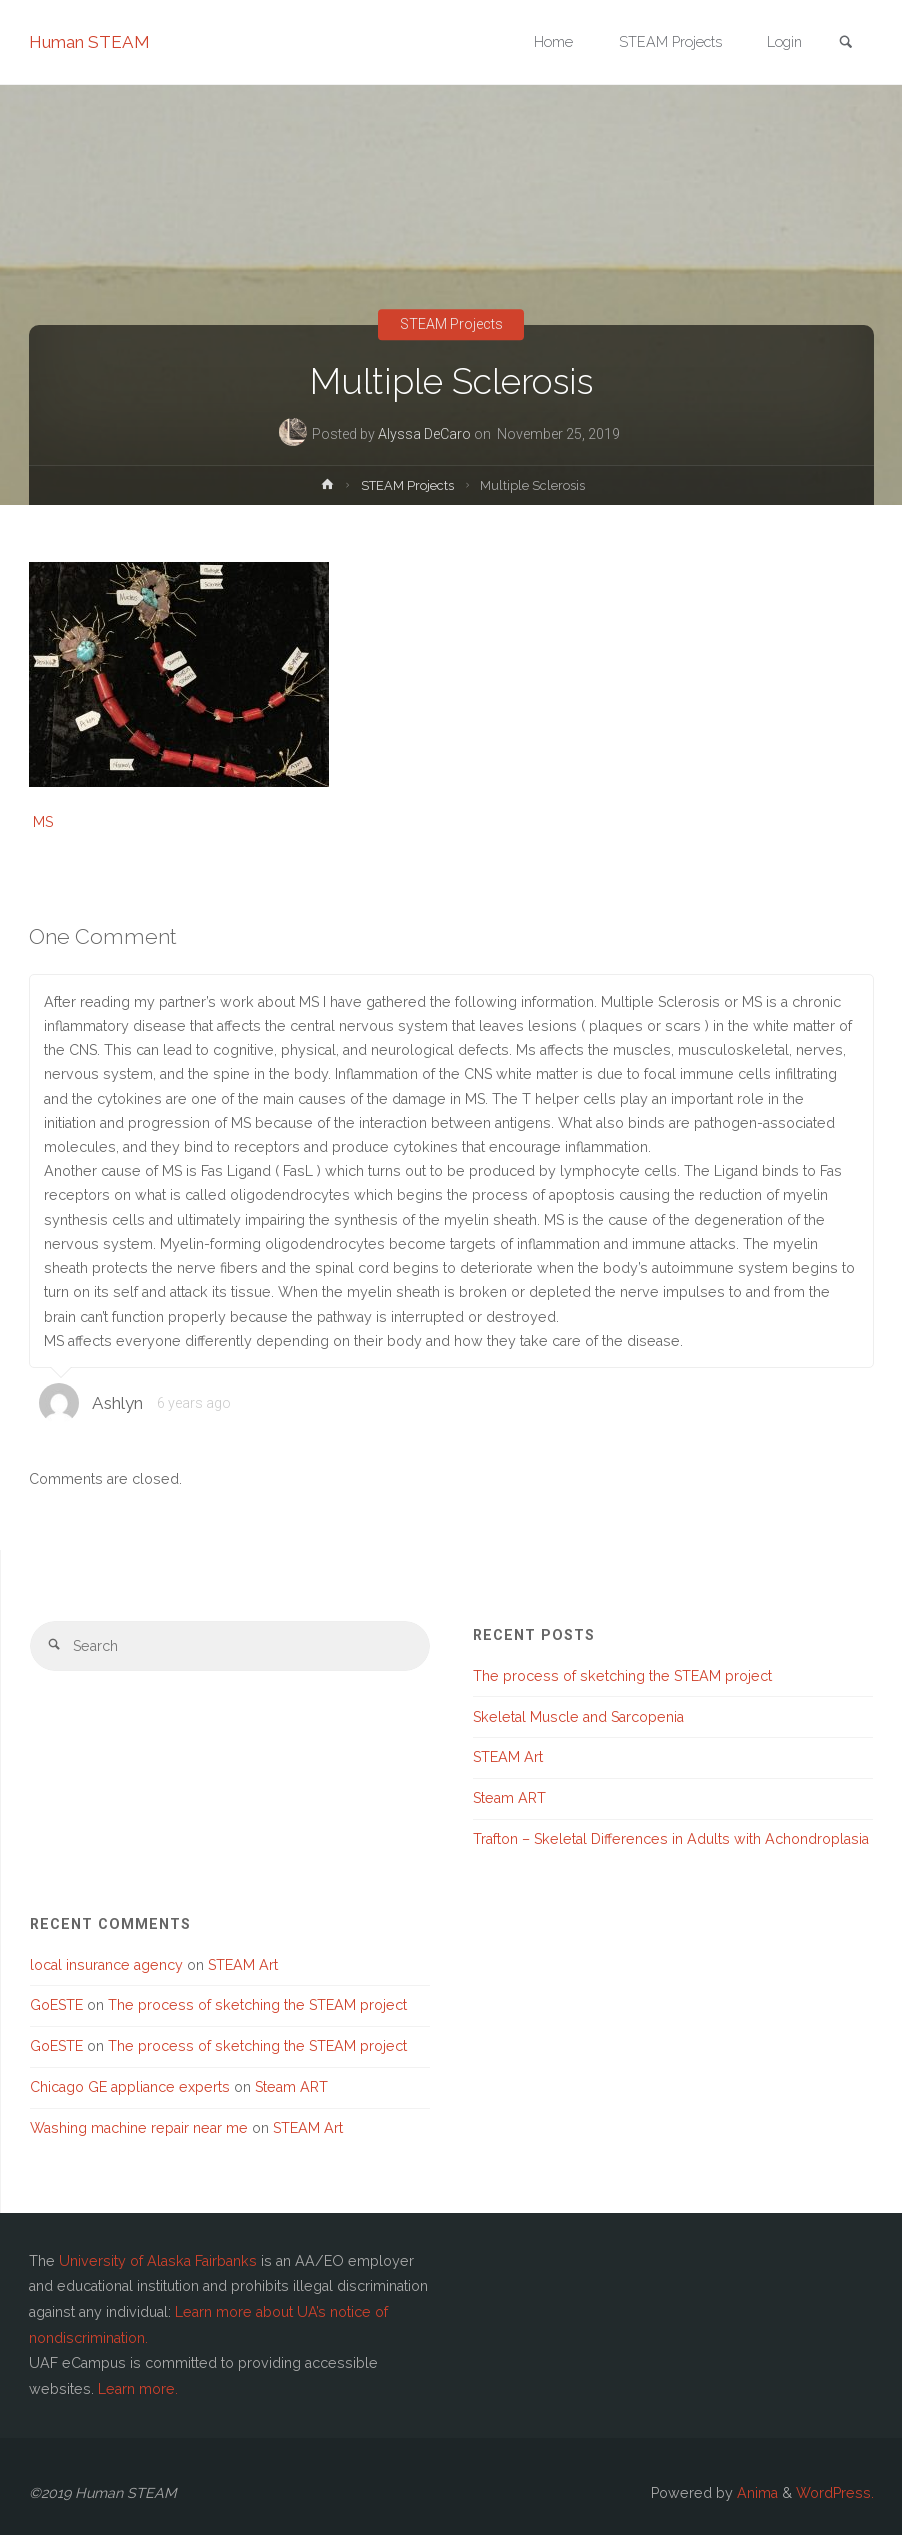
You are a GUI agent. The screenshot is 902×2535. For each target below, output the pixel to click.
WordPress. (835, 2493)
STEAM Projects (451, 325)
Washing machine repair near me (139, 2128)
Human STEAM (89, 42)
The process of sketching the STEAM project (622, 1676)
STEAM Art (508, 1757)
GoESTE (56, 2005)
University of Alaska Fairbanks (158, 2261)
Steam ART (509, 1798)
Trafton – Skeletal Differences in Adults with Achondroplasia (671, 1839)
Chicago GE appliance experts (130, 2087)
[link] (846, 43)
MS (43, 822)
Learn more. (138, 2389)
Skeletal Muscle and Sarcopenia (578, 1717)
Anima (755, 2493)
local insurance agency (106, 1965)
